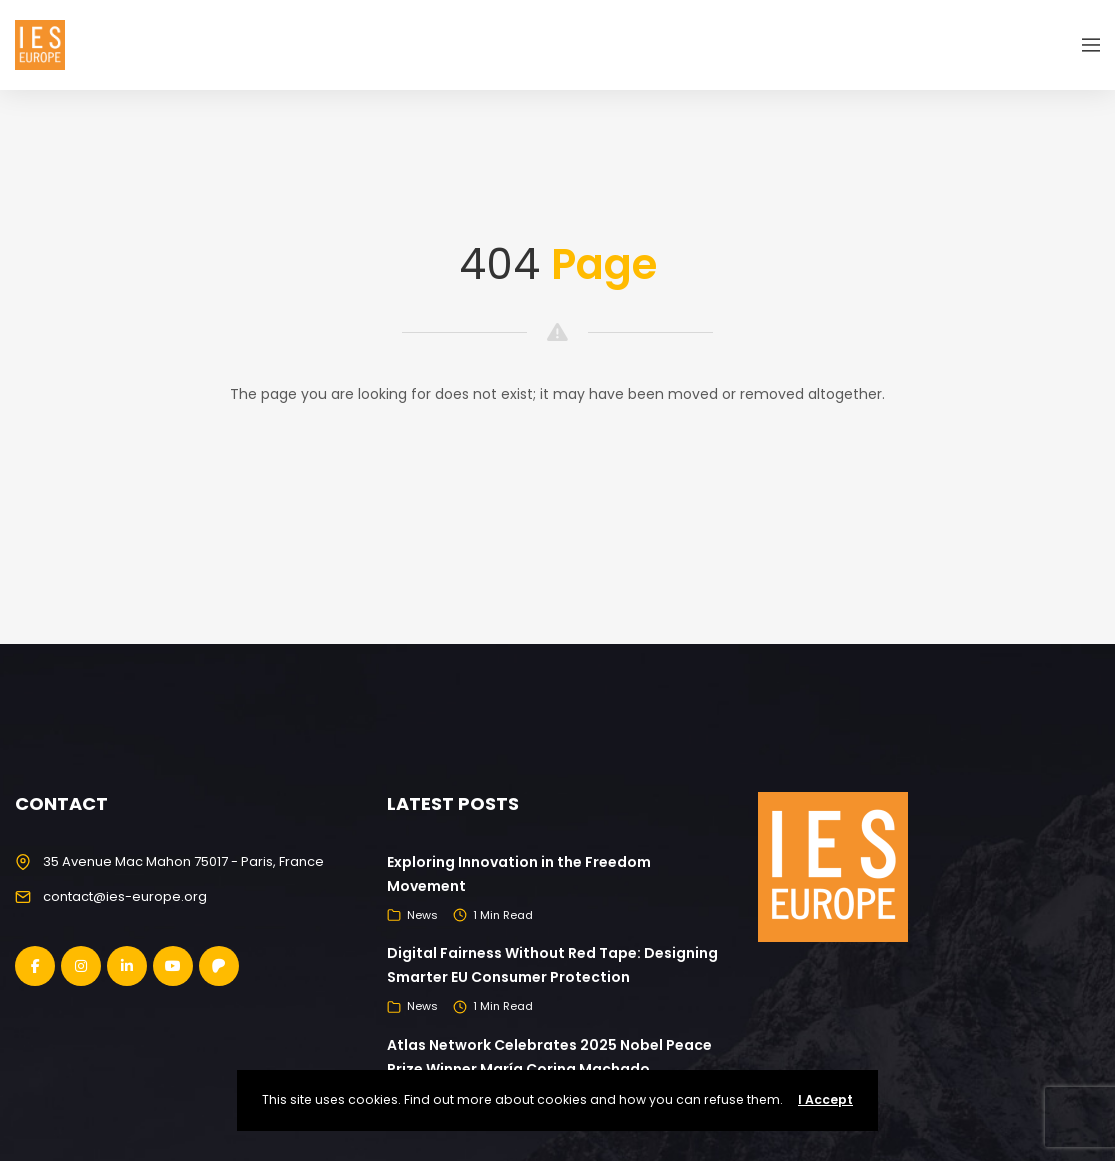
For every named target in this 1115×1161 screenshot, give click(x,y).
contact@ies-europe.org (125, 896)
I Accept (825, 1099)
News (422, 915)
